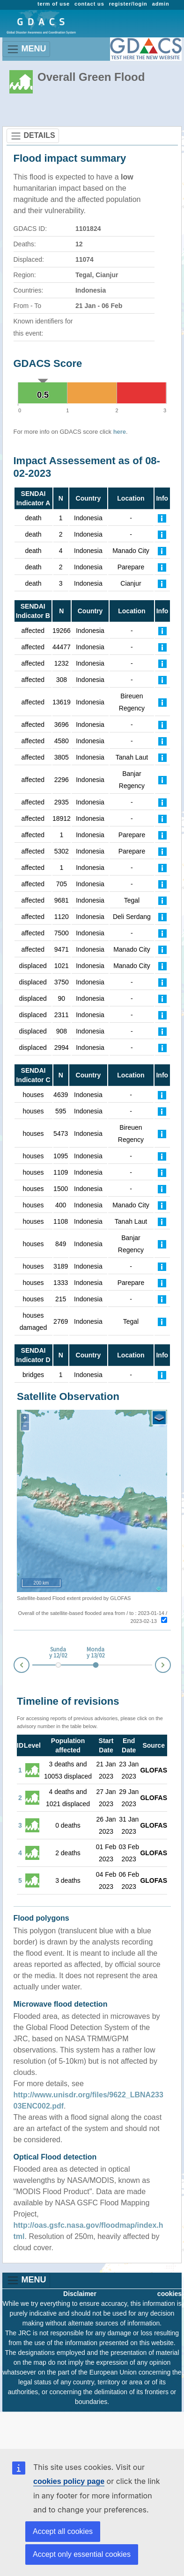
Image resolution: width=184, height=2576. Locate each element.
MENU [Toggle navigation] (26, 49)
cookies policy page (68, 2481)
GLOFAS (153, 1770)
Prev (14, 1667)
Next (170, 1663)
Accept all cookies (63, 2531)
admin (160, 4)
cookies (169, 2293)
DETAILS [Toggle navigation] (32, 136)
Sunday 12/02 (58, 1652)
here (119, 431)
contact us (89, 4)
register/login (128, 4)
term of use (53, 4)
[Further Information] (162, 518)
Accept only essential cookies (82, 2554)
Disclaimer (79, 2293)
